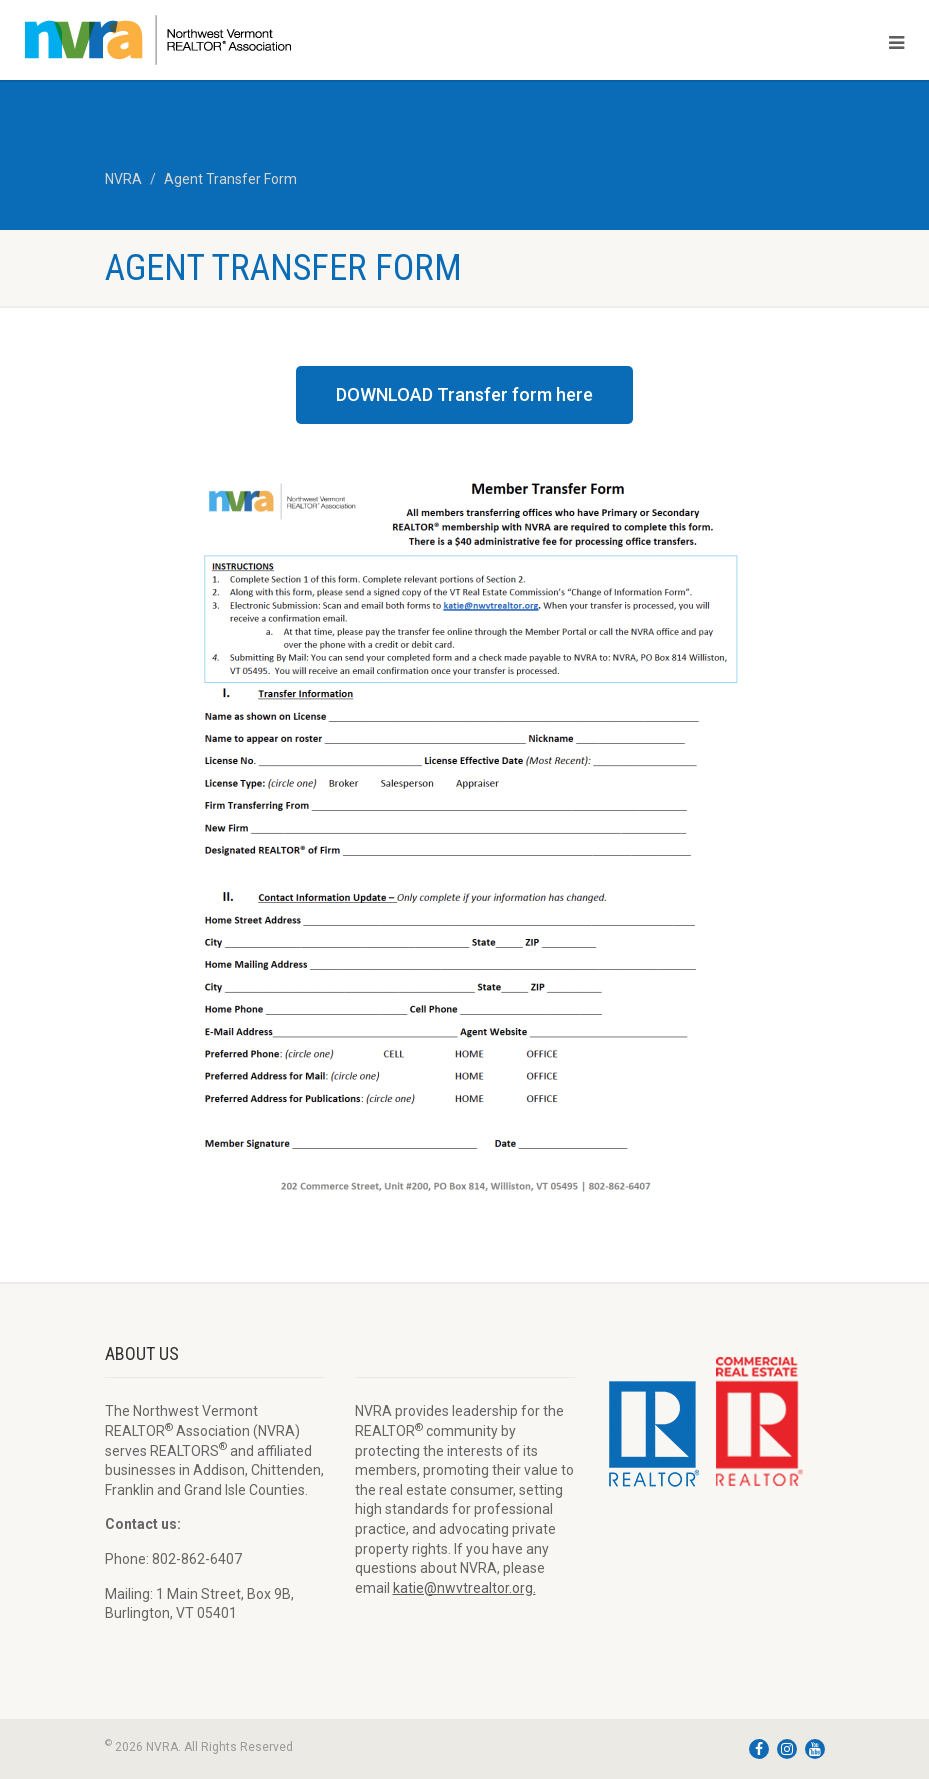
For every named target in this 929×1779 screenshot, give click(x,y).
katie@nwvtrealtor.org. (464, 1588)
